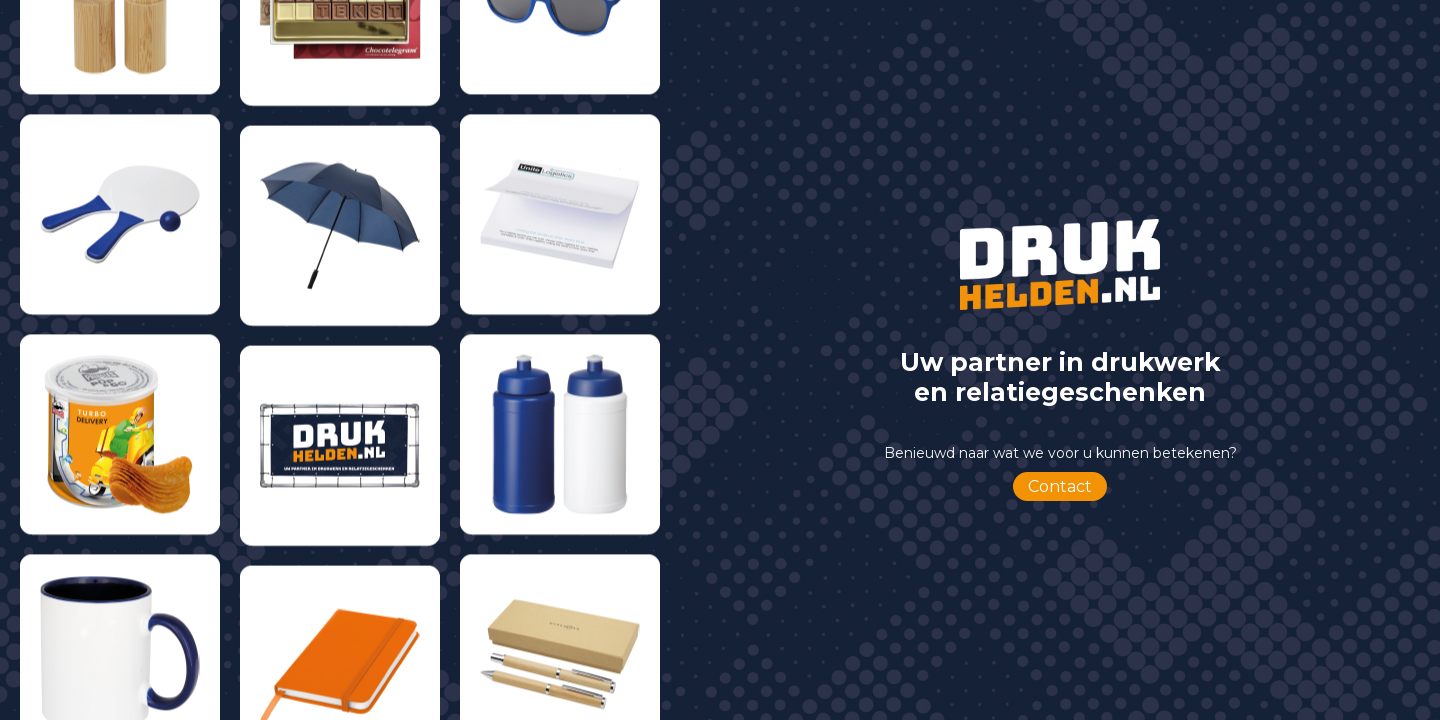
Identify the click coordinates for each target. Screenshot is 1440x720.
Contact (1060, 486)
